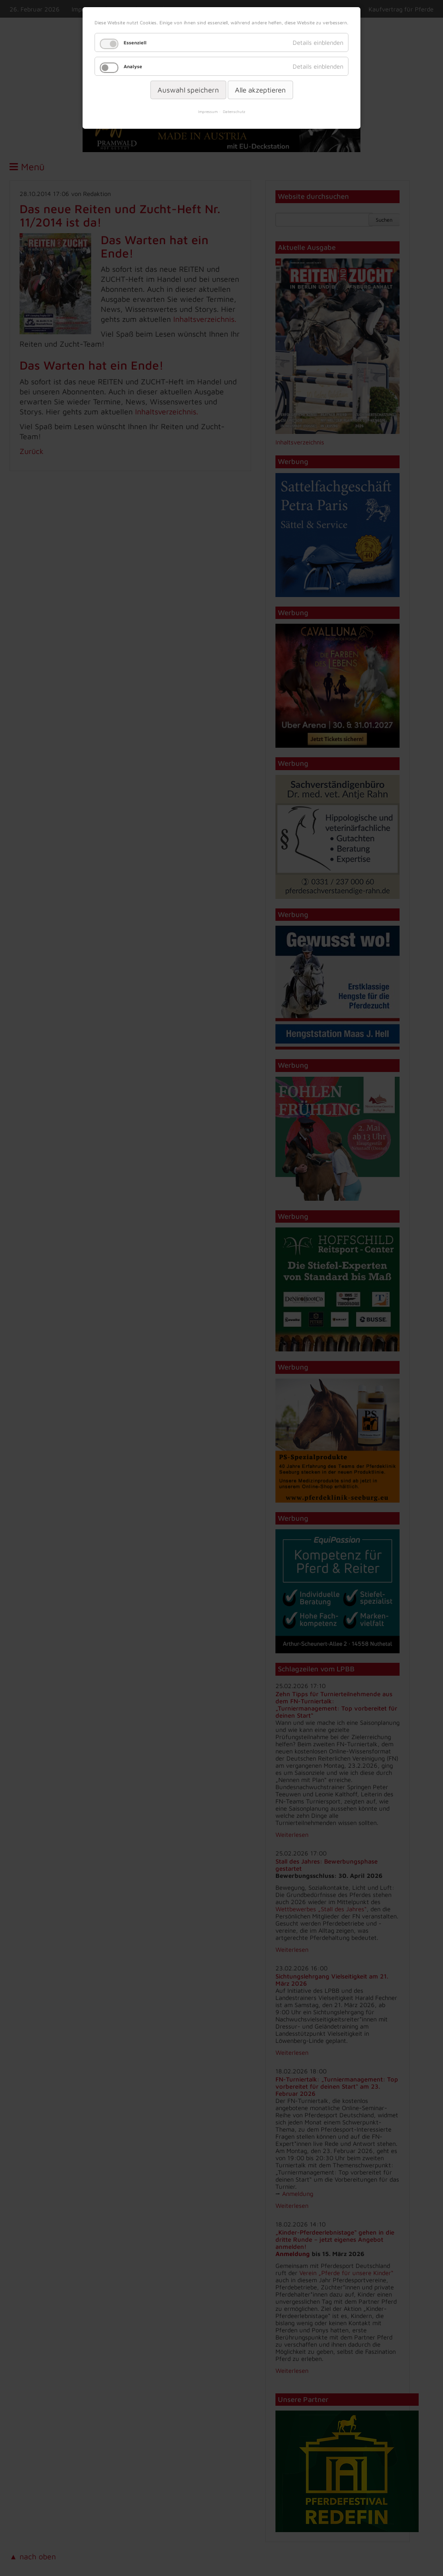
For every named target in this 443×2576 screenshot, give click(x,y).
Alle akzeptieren (260, 90)
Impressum (208, 111)
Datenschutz (234, 111)
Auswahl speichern (188, 90)
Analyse (133, 66)
